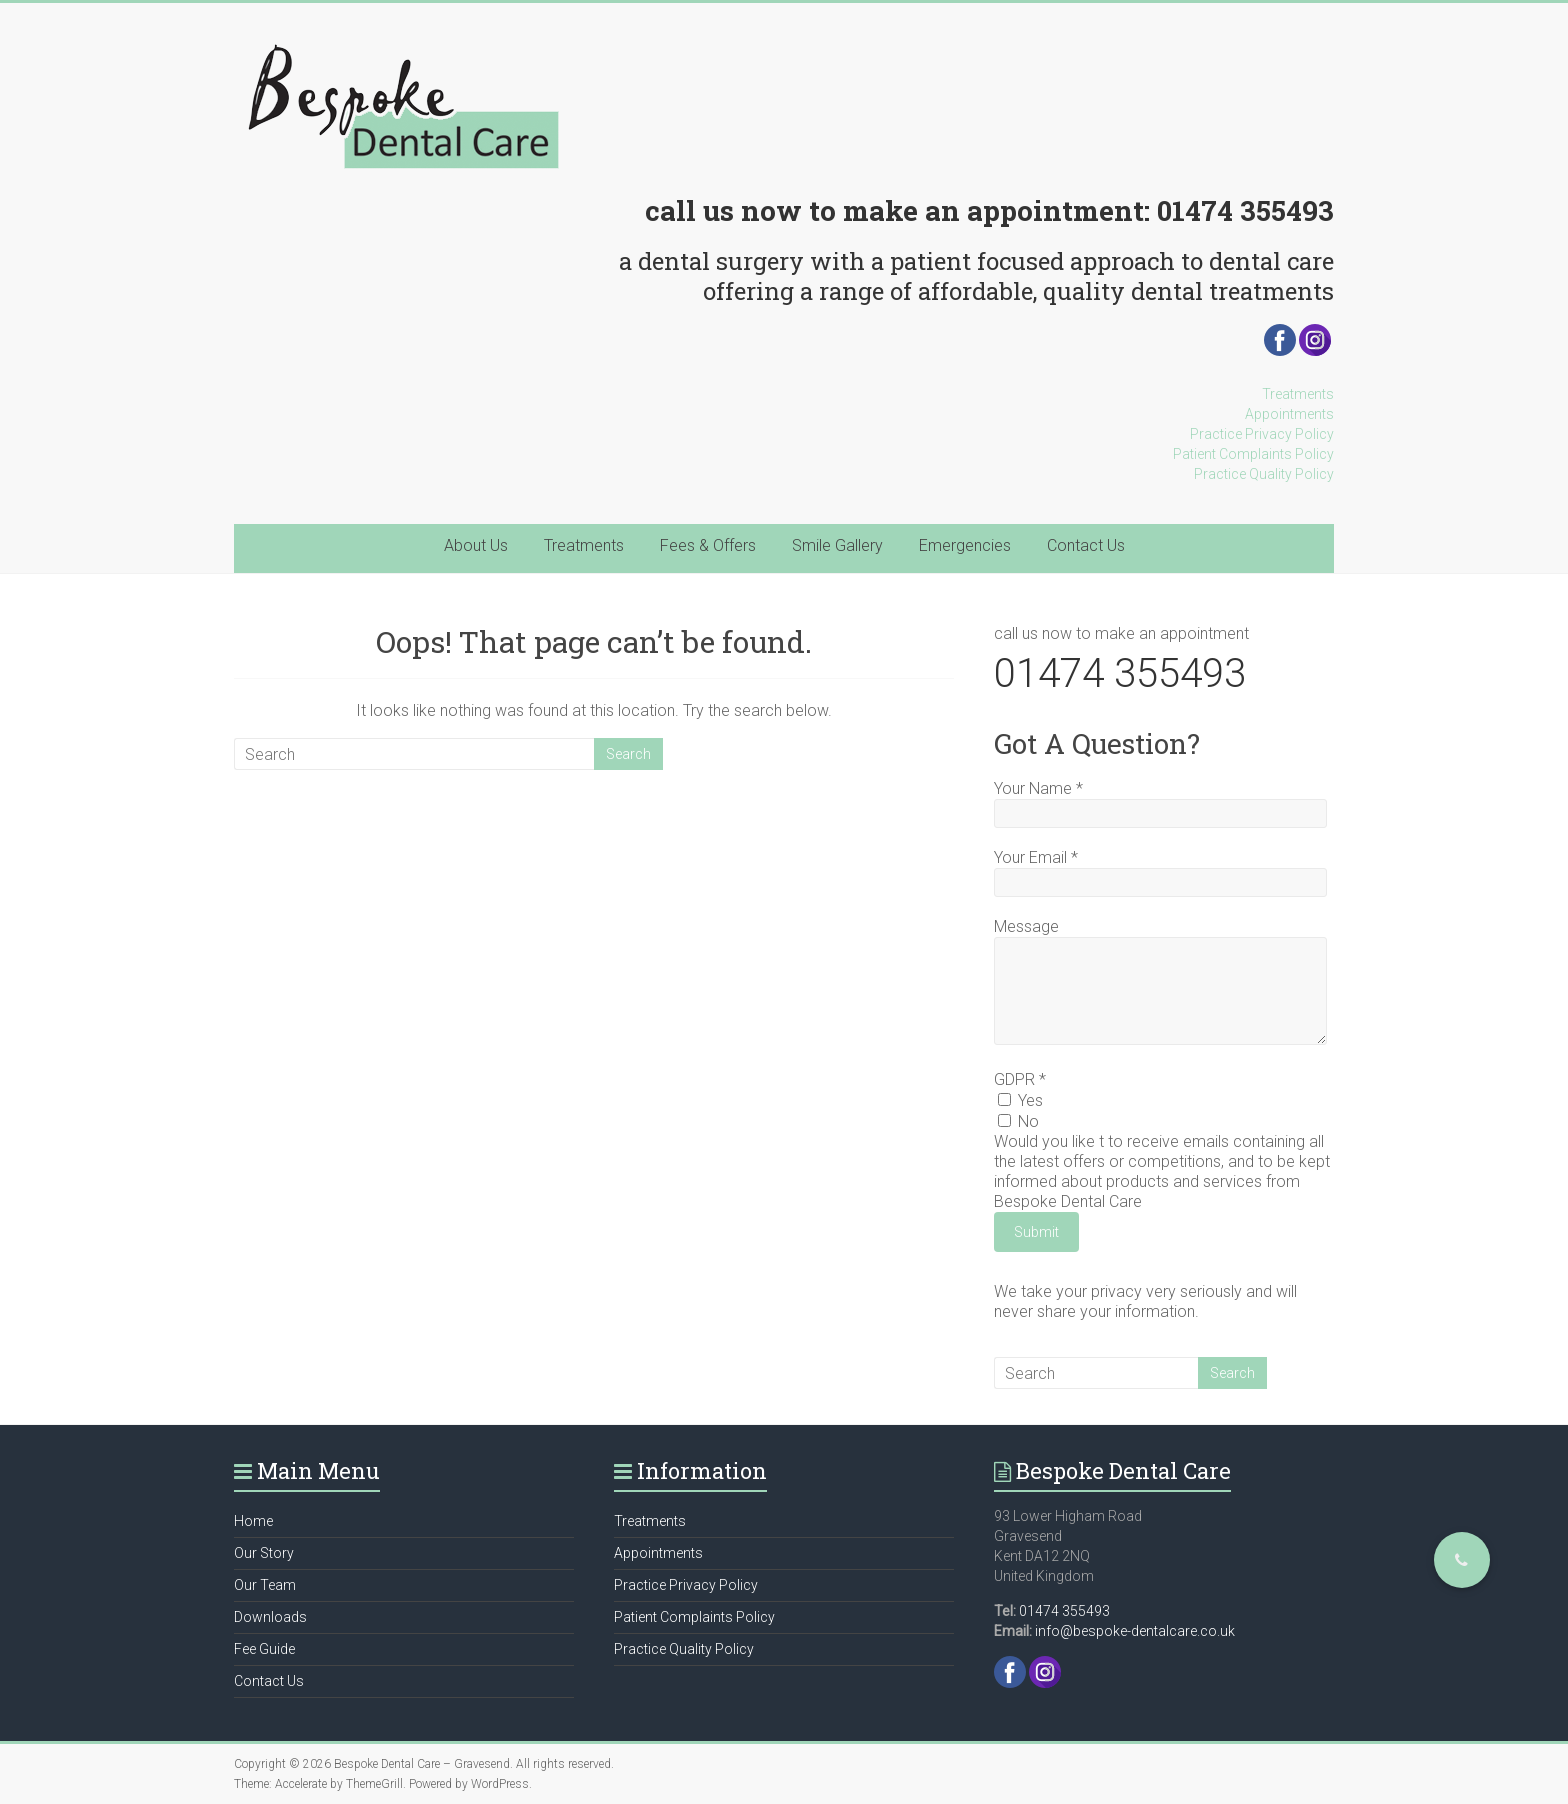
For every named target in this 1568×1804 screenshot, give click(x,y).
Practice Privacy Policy (1262, 434)
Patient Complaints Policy (1253, 454)
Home (253, 1521)
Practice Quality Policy (1264, 474)
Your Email (1036, 857)
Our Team (265, 1585)
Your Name (1038, 788)
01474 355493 (1245, 210)
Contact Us (1086, 545)
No (1018, 1121)
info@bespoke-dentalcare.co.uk (1135, 1631)
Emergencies (965, 545)
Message (1026, 926)
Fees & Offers (708, 545)
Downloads (270, 1617)
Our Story (264, 1553)
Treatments (1298, 394)
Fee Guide (264, 1649)
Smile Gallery (837, 545)
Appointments (1289, 414)
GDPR (1020, 1079)
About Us (476, 545)
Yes (1020, 1100)
